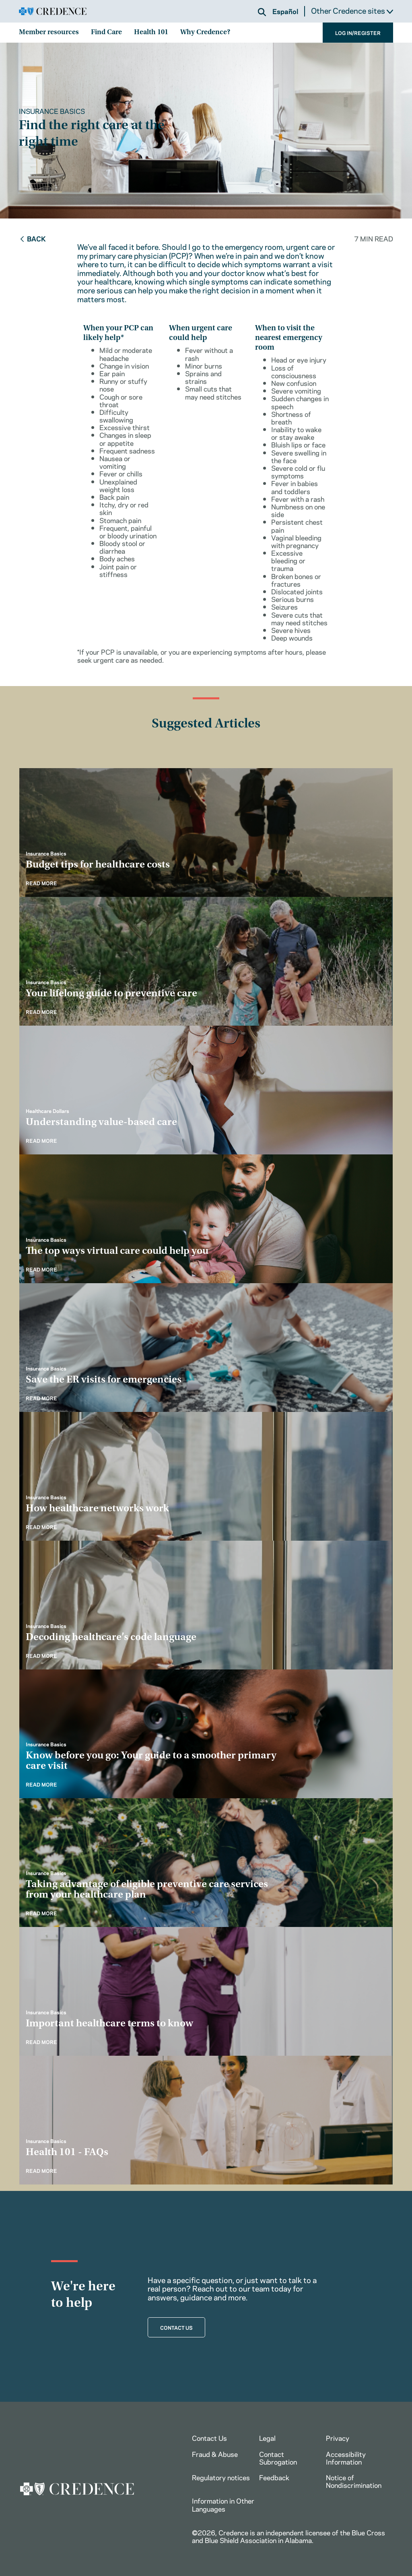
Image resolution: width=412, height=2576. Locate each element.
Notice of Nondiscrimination (353, 2480)
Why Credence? (205, 32)
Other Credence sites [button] (352, 10)
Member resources (49, 32)
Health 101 (151, 32)
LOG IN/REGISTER (358, 32)
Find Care (106, 32)
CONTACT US (176, 2327)
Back (32, 238)
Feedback (274, 2477)
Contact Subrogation (278, 2457)
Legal (267, 2437)
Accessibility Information (346, 2457)
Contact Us (209, 2437)
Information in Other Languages (223, 2504)
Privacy (337, 2437)
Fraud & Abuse (215, 2454)
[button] (262, 12)
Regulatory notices (221, 2477)
